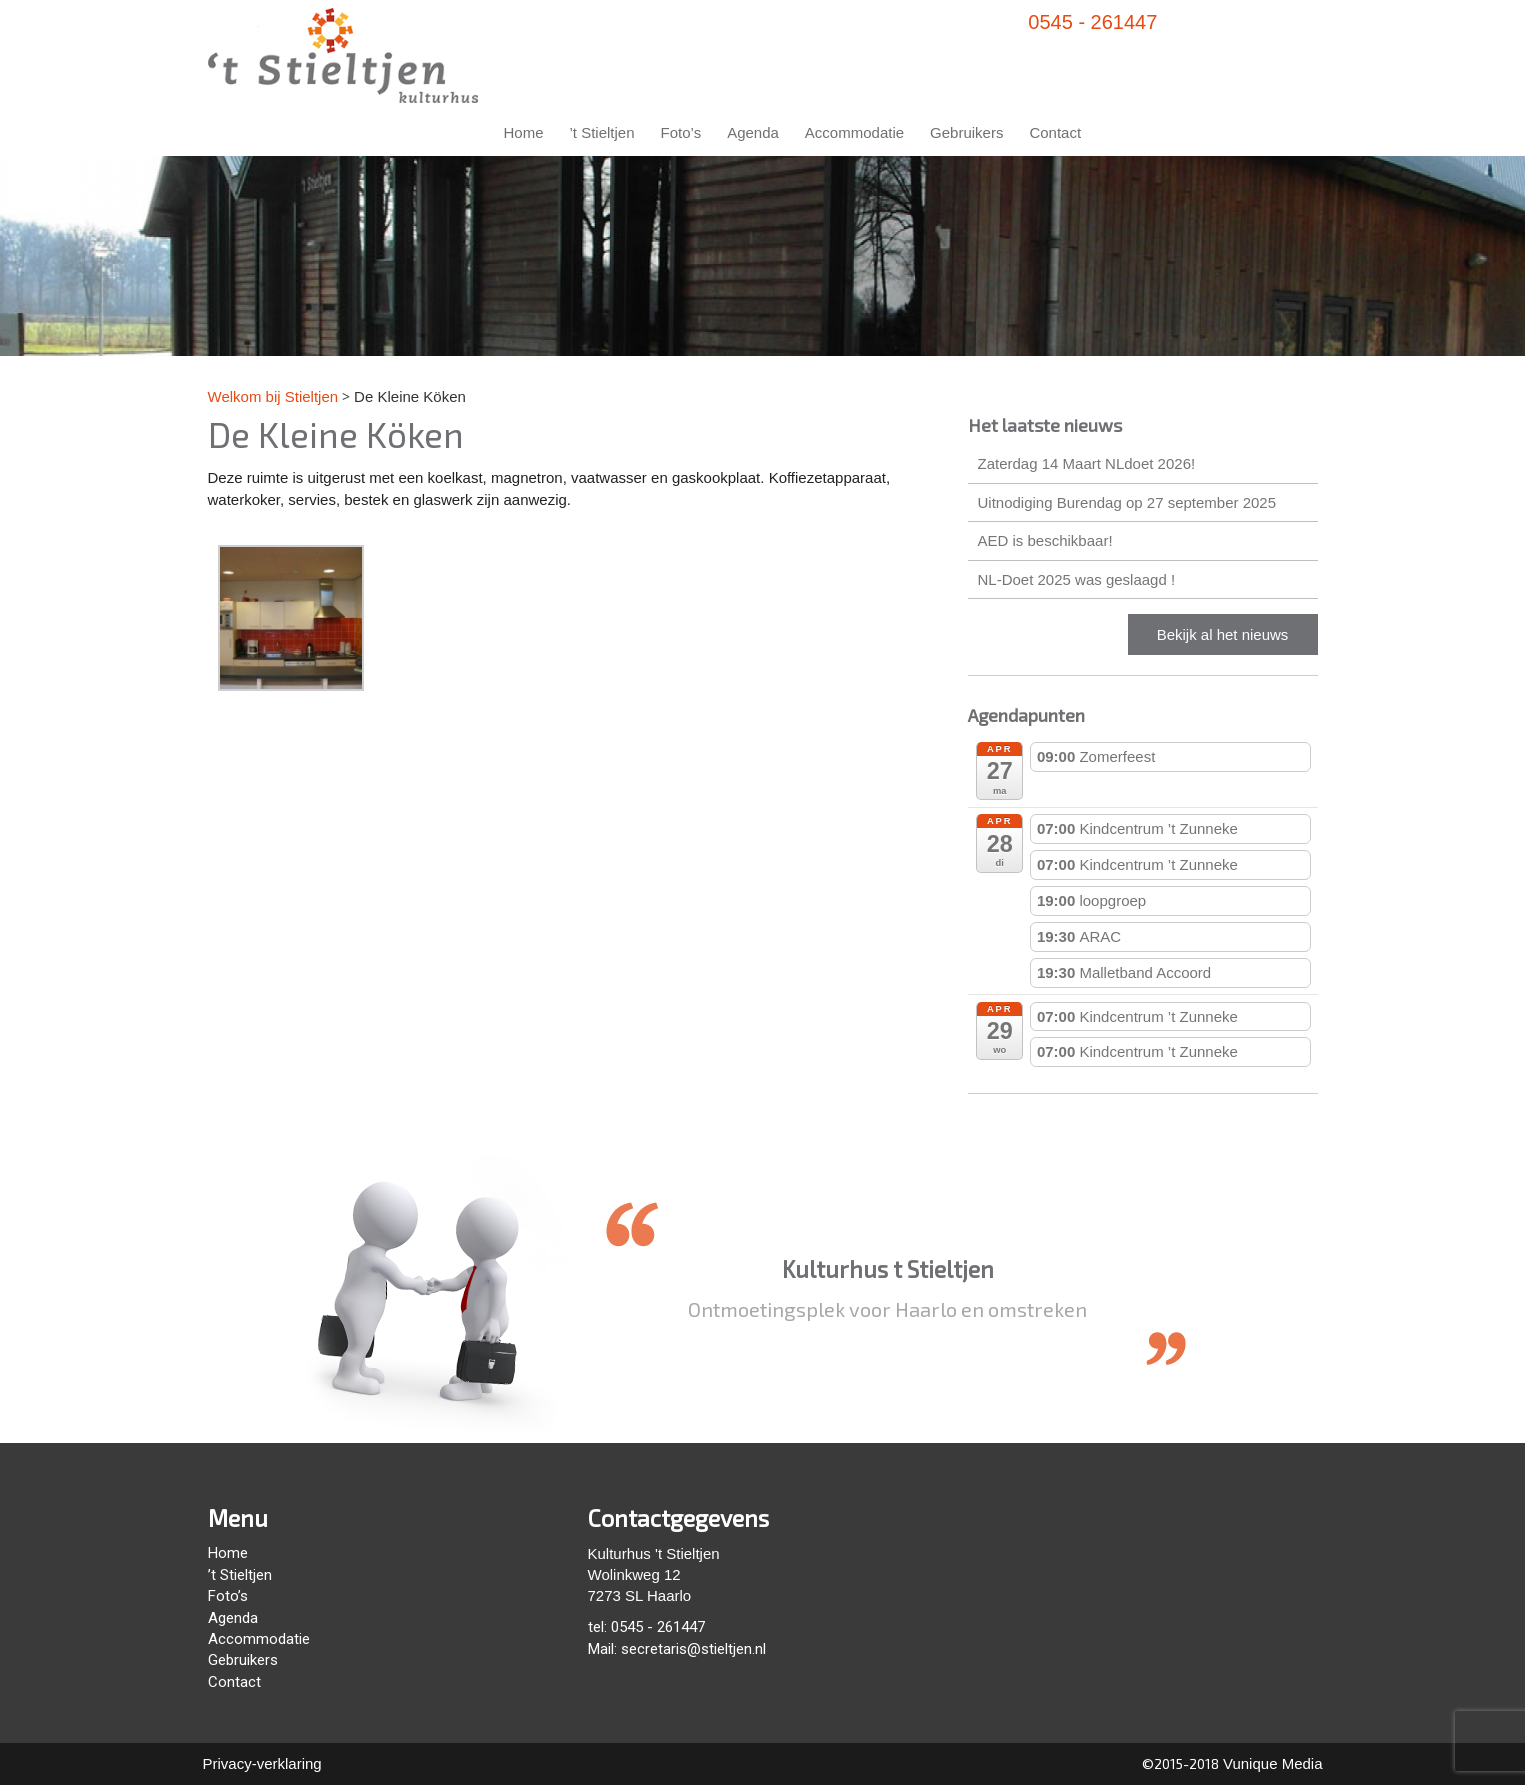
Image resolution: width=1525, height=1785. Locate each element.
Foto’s (681, 132)
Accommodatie (854, 132)
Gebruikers (966, 132)
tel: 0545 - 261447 (646, 1627)
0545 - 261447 (1092, 22)
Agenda (753, 132)
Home (524, 132)
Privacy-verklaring (262, 1763)
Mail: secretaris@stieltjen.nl (677, 1649)
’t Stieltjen (602, 132)
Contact (1055, 132)
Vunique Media (1271, 1763)
